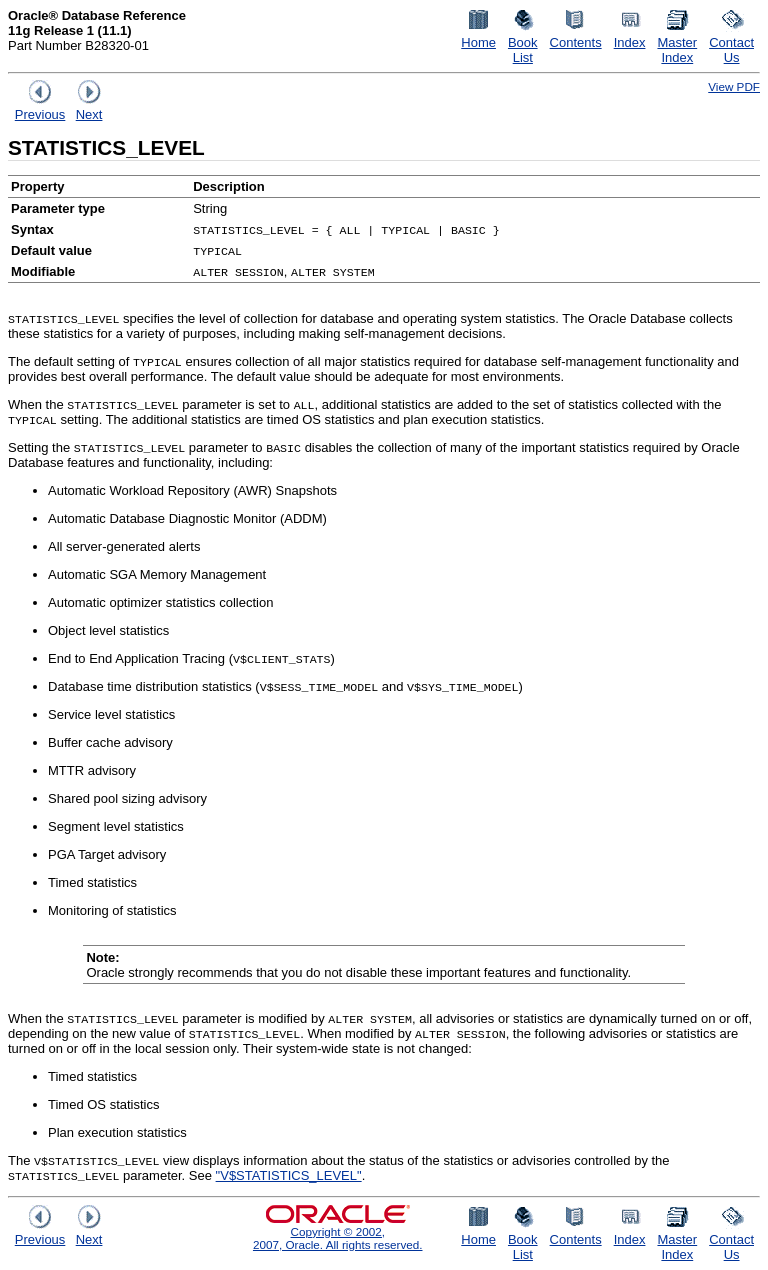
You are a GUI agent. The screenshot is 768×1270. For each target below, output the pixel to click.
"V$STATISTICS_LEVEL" (289, 1175)
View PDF (734, 86)
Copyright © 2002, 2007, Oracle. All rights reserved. (338, 1238)
